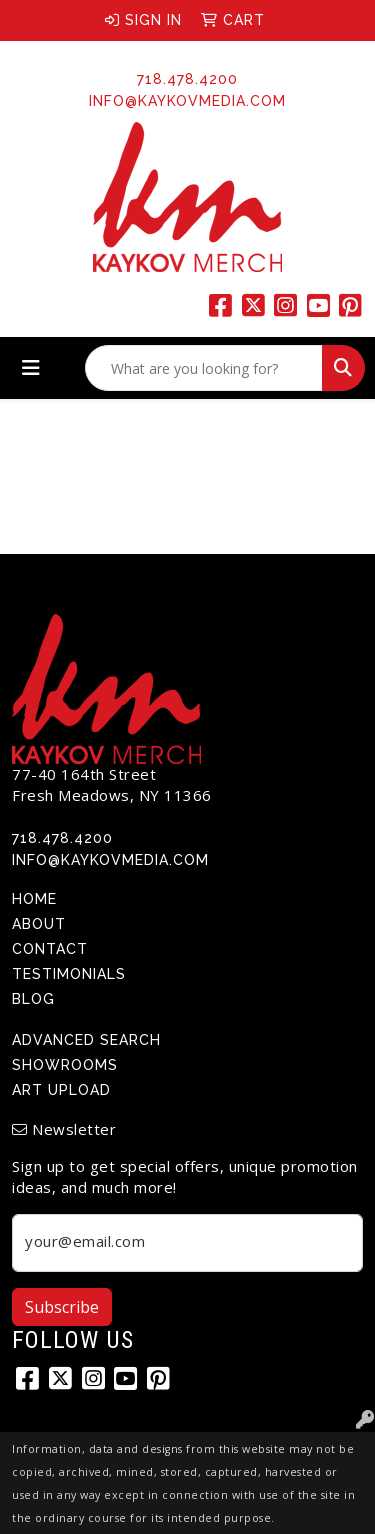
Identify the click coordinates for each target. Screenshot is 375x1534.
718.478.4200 (187, 79)
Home (34, 899)
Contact (50, 949)
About (39, 924)
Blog (33, 999)
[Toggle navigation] (31, 368)
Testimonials (69, 974)
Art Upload (61, 1090)
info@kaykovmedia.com (187, 101)
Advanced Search (86, 1040)
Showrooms (65, 1065)
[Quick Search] (204, 368)
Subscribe (62, 1307)
